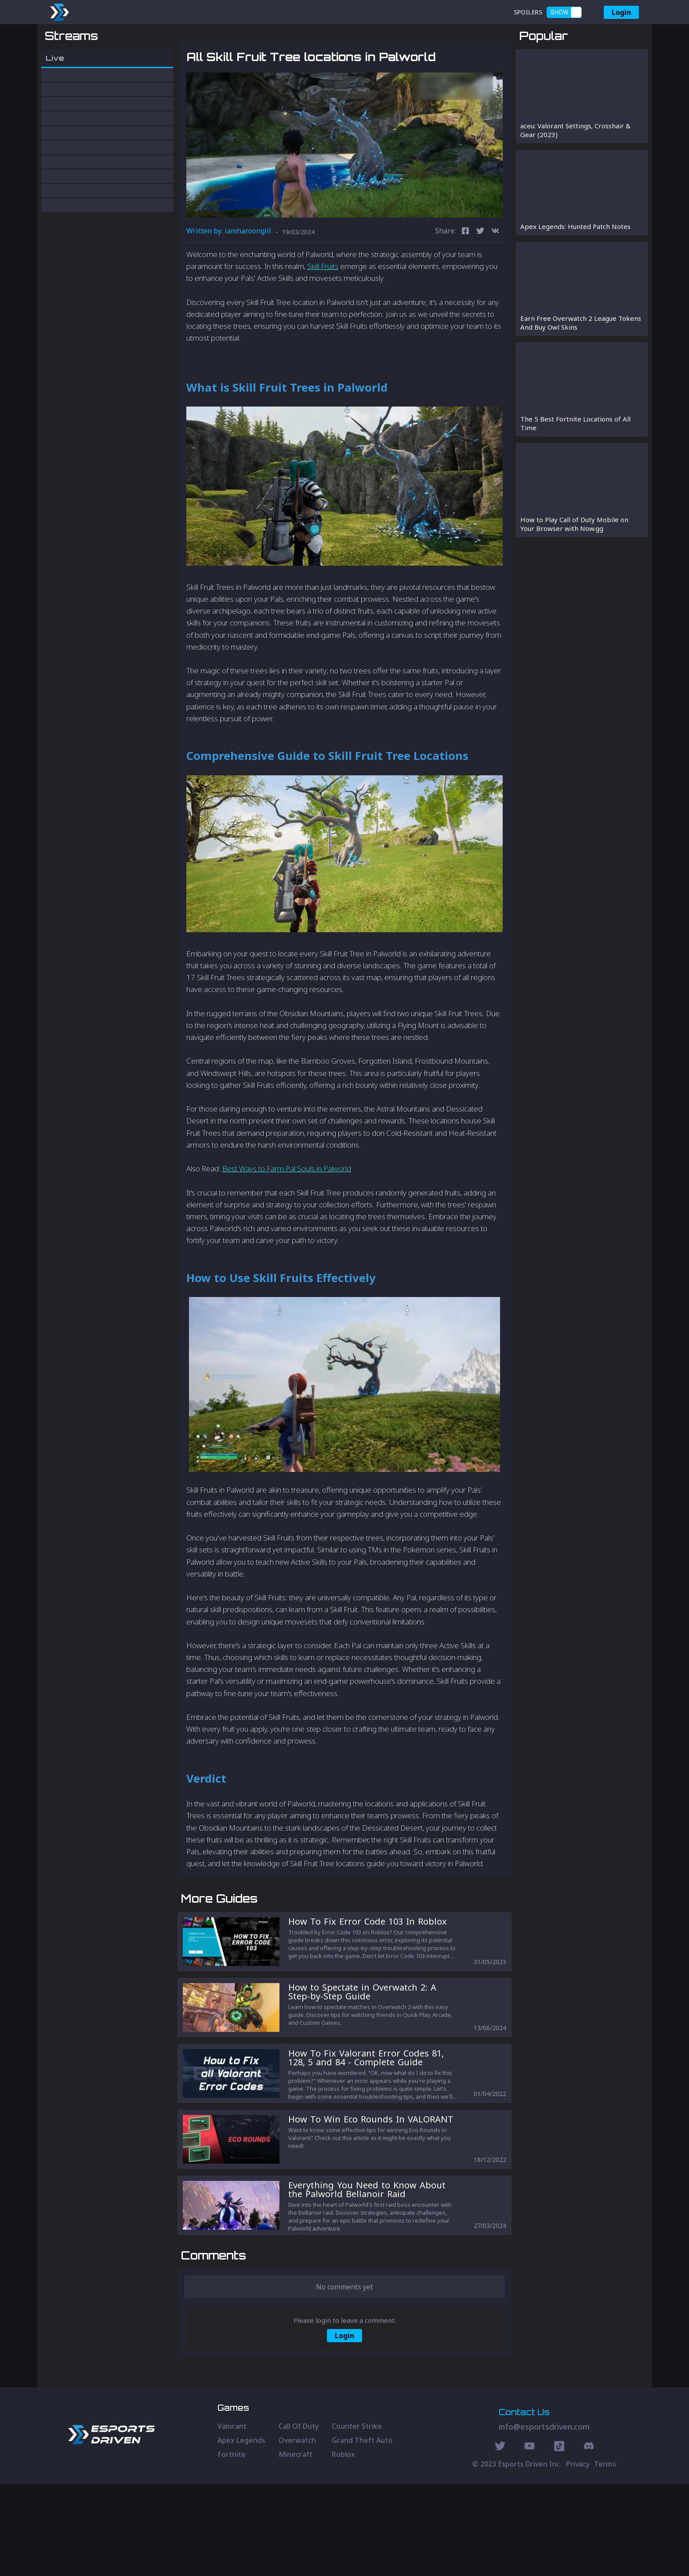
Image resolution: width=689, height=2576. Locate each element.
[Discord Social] (559, 2539)
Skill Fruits (322, 312)
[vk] (495, 277)
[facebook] (465, 277)
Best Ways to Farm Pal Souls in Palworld (286, 1215)
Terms (605, 2556)
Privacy (578, 2556)
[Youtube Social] (529, 2539)
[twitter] (480, 277)
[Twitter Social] (500, 2539)
